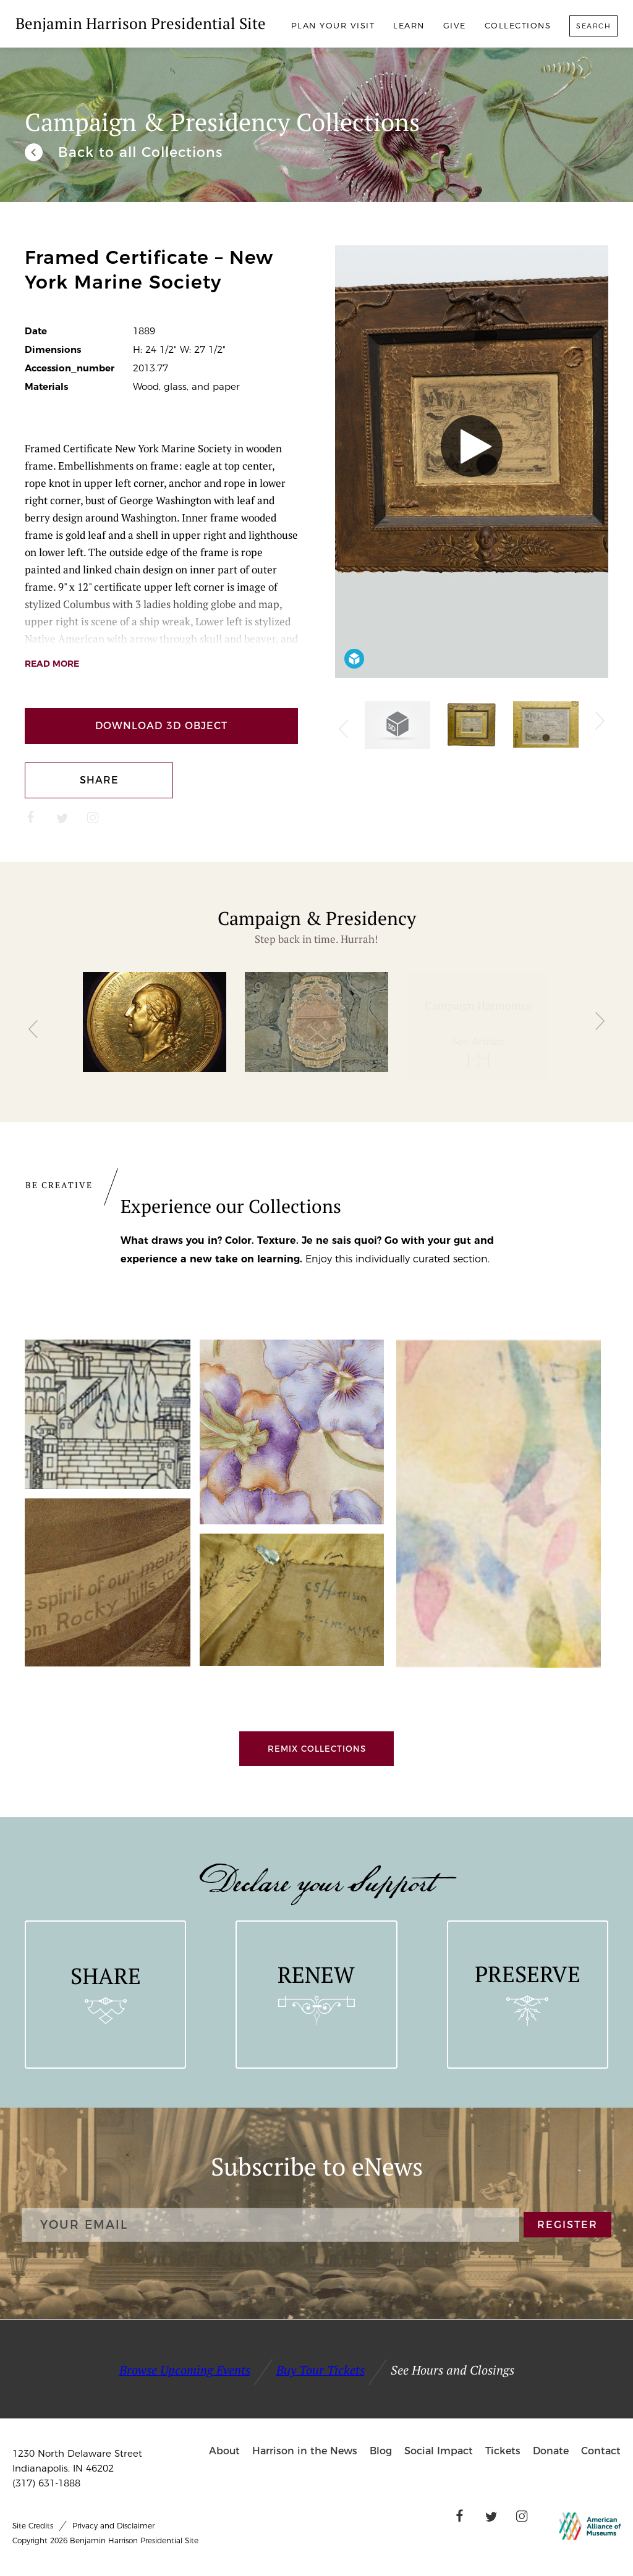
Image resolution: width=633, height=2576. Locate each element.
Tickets (502, 2451)
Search (593, 26)
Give (454, 25)
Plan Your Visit (333, 25)
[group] (154, 1025)
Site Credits (32, 2525)
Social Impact (438, 2451)
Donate (551, 2451)
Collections (518, 25)
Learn (409, 25)
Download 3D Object (161, 726)
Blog (381, 2451)
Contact (601, 2451)
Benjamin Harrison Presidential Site (140, 23)
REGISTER (567, 2225)
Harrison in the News (304, 2451)
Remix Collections (317, 1749)
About (224, 2451)
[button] (33, 1025)
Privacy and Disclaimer (113, 2525)
